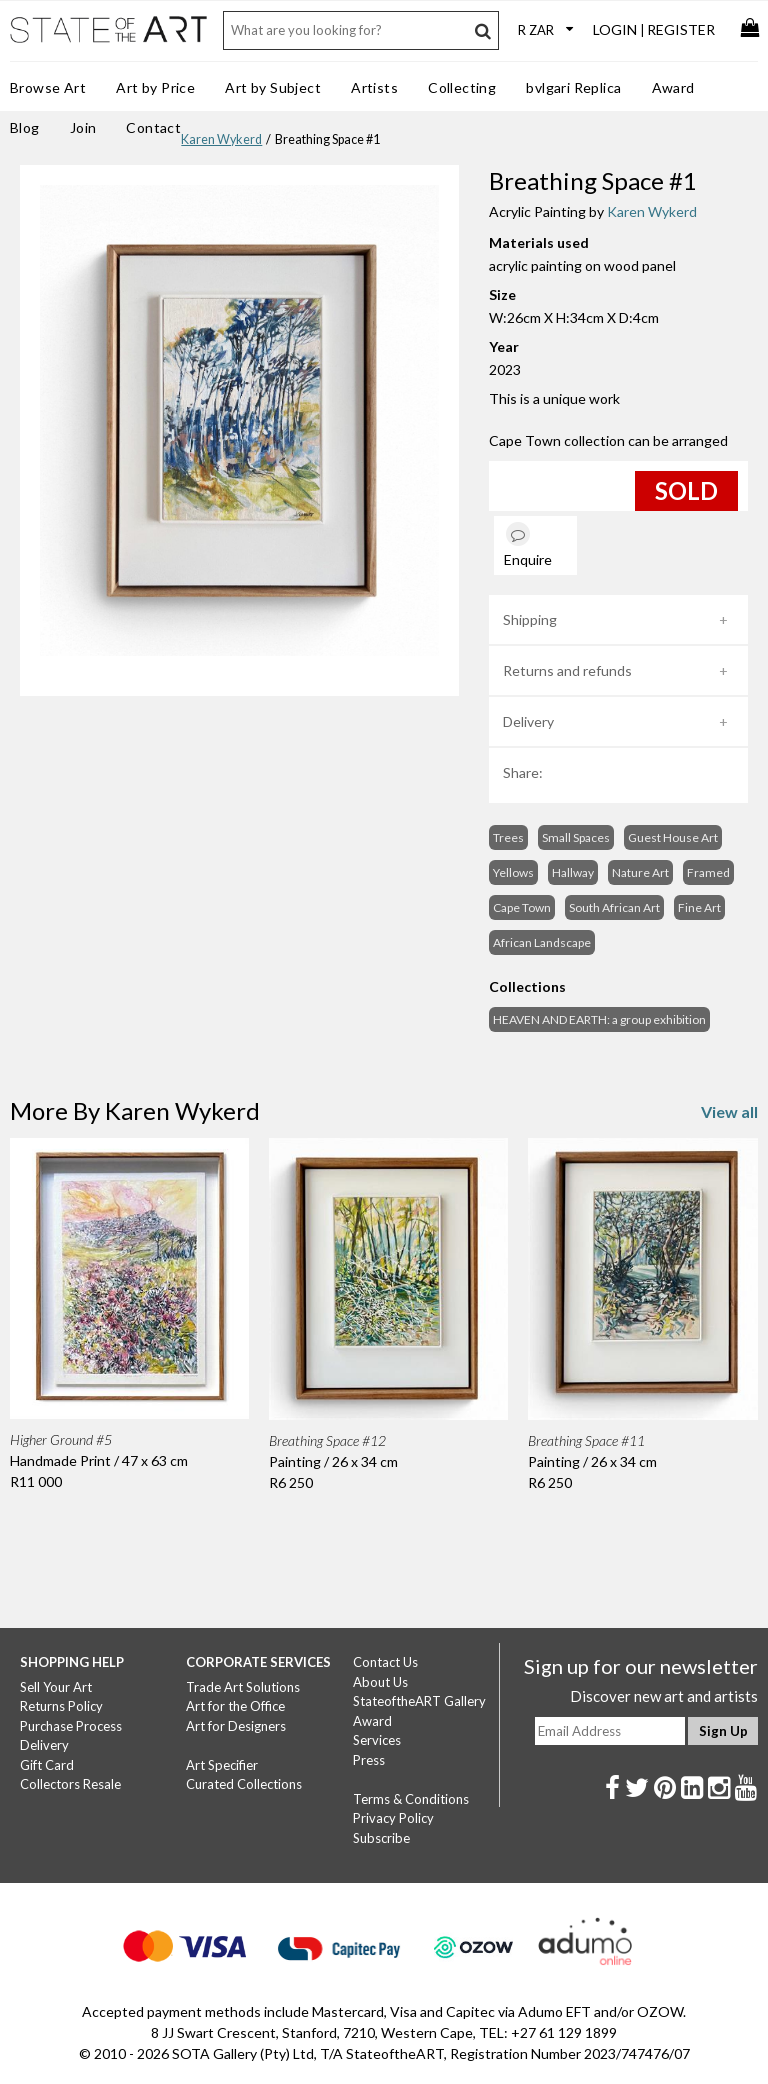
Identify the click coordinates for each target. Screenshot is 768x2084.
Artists (374, 87)
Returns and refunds (567, 670)
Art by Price (155, 87)
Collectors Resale (70, 1784)
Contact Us (385, 1662)
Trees (508, 837)
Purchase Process (71, 1726)
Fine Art (699, 907)
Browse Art (48, 87)
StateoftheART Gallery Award (419, 1711)
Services (377, 1740)
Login (615, 29)
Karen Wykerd (221, 139)
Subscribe (381, 1838)
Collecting (462, 87)
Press (369, 1760)
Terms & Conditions (411, 1799)
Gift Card (47, 1765)
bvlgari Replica (573, 87)
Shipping (530, 619)
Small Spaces (576, 837)
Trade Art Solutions (243, 1687)
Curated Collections (244, 1784)
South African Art (614, 907)
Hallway (573, 872)
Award (673, 87)
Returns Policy (61, 1706)
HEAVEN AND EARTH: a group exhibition (599, 1019)
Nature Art (640, 872)
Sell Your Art (56, 1687)
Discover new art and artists (664, 1696)
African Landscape (542, 942)
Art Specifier (222, 1765)
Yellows (513, 872)
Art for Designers (236, 1726)
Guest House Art (673, 837)
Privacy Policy (393, 1818)
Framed (708, 872)
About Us (380, 1682)
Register (681, 29)
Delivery (528, 721)
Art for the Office (235, 1706)
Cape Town (522, 907)
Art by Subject (273, 87)
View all (729, 1111)
